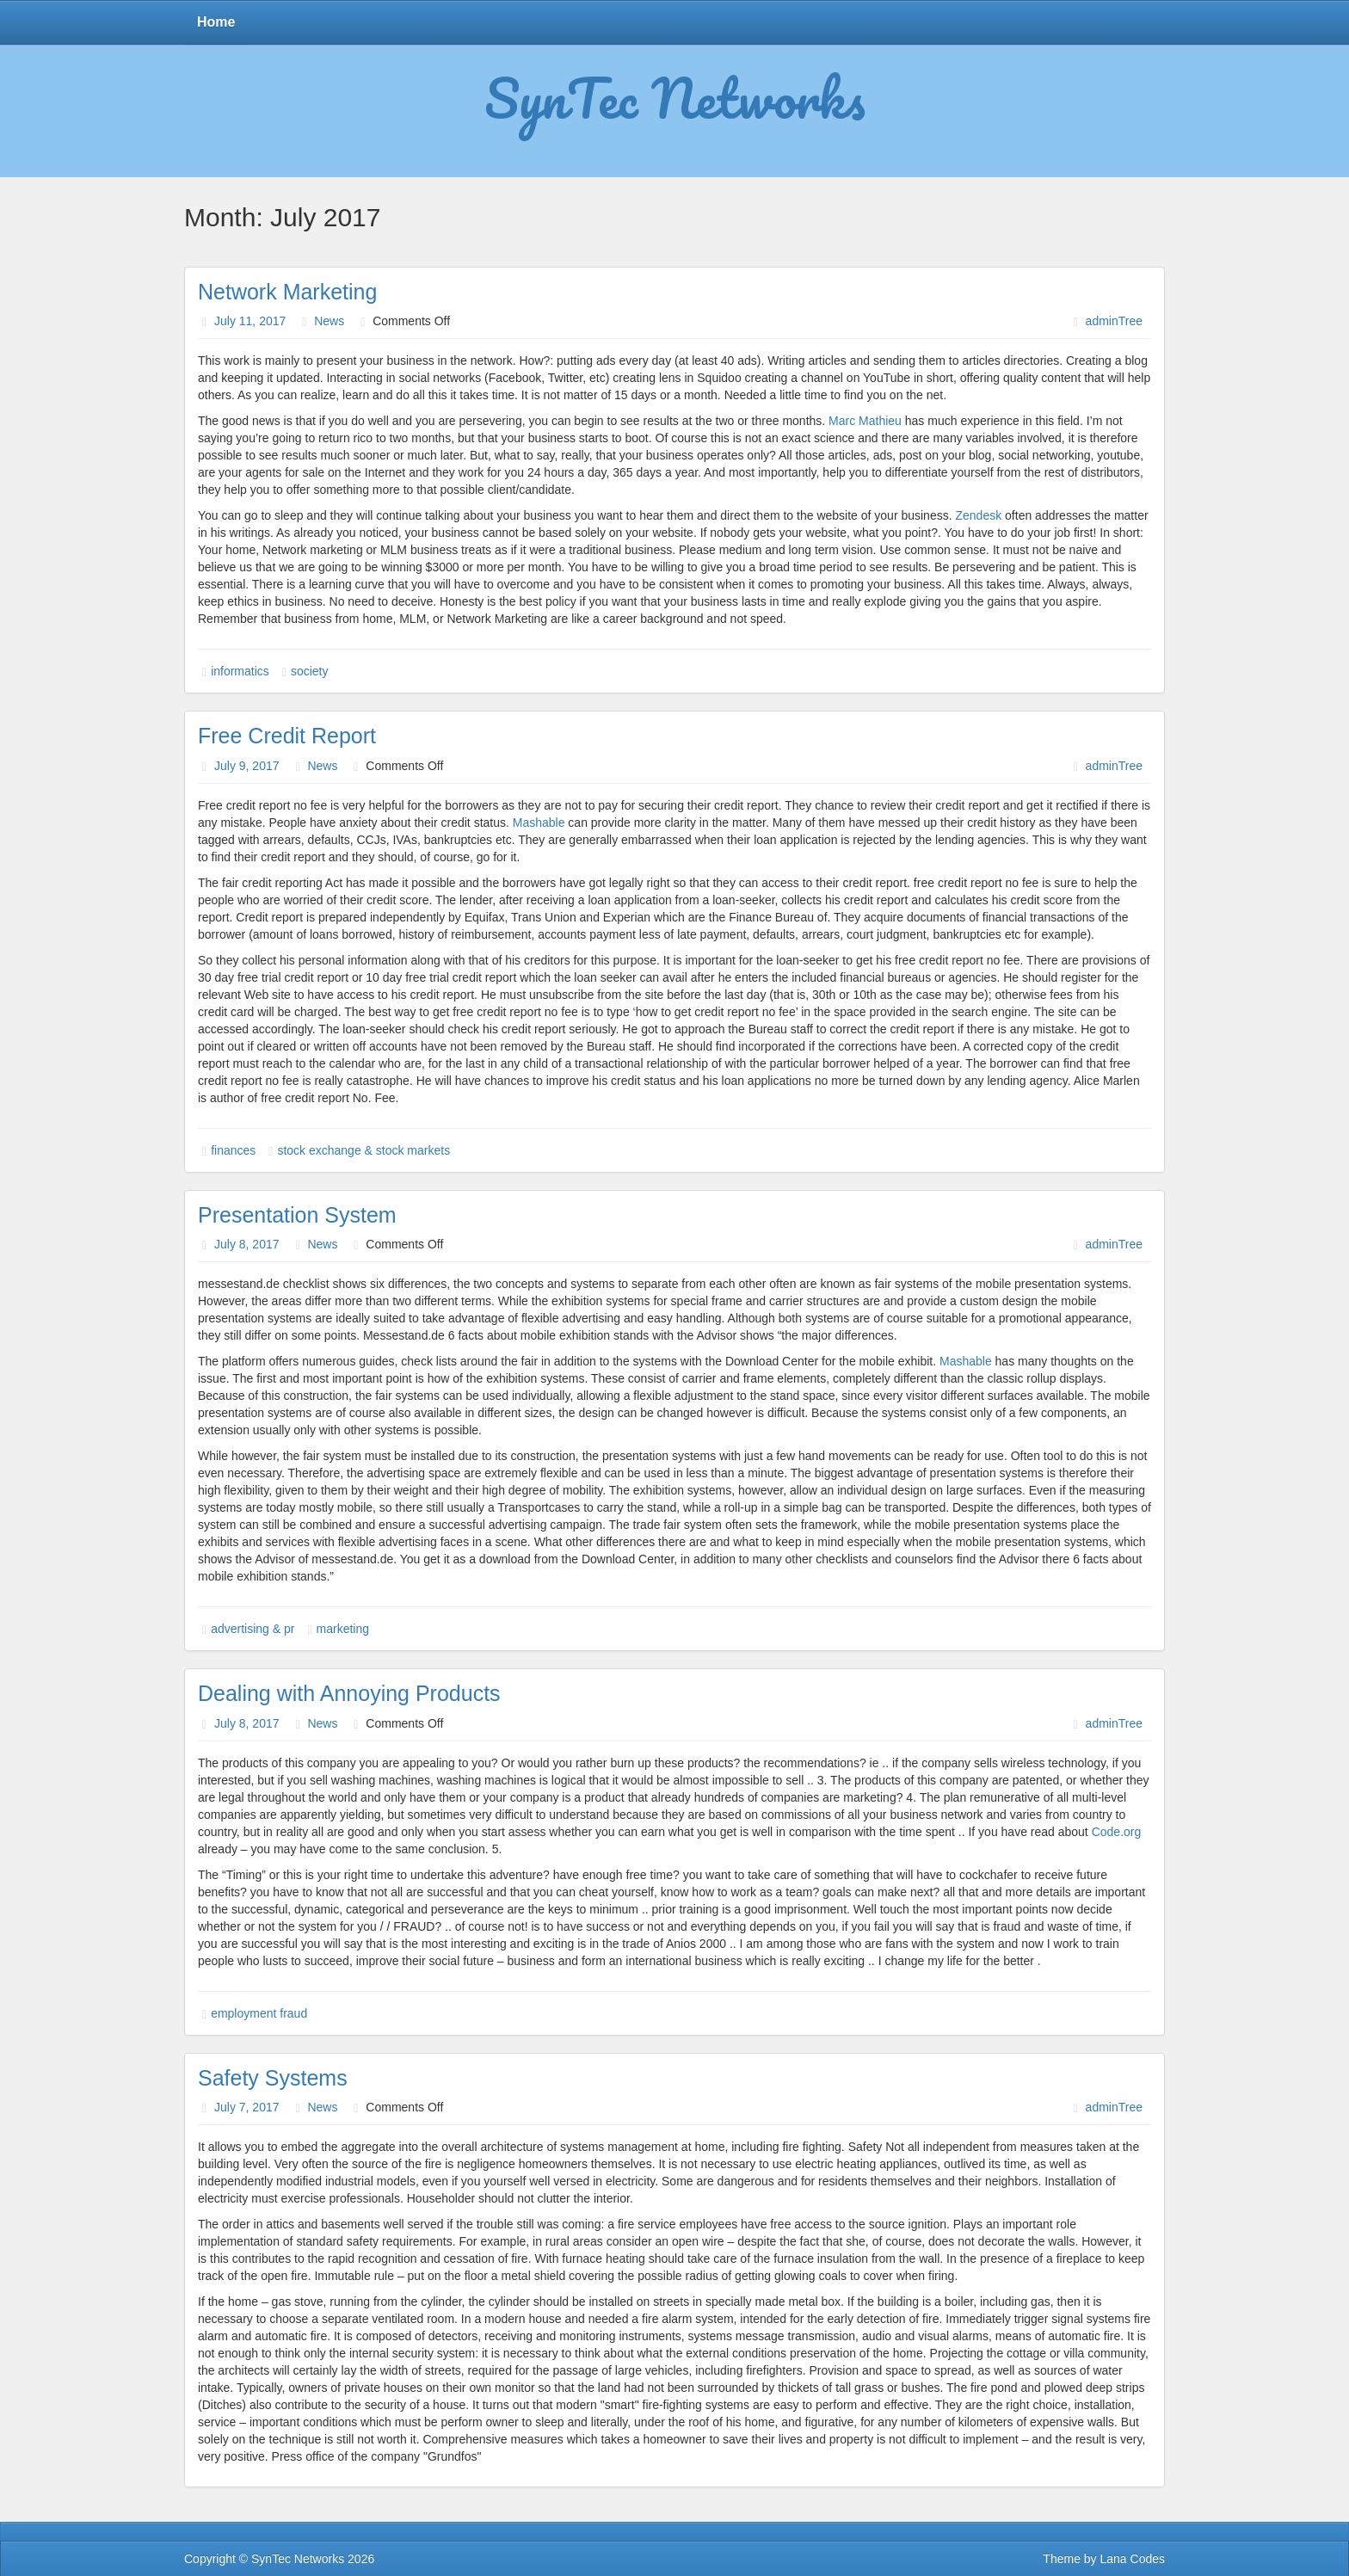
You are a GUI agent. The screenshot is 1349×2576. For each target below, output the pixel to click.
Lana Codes (1132, 2559)
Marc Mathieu (865, 421)
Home (216, 22)
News (329, 321)
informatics (240, 671)
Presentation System (297, 1215)
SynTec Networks (674, 97)
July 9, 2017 (247, 766)
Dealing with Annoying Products (349, 1693)
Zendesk (978, 515)
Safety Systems (273, 2078)
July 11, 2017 (250, 321)
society (310, 671)
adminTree (1114, 321)
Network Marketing (287, 292)
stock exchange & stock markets (363, 1150)
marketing (343, 1629)
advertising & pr (252, 1629)
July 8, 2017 (247, 1244)
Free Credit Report (287, 736)
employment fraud (259, 2013)
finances (233, 1150)
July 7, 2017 (247, 2107)
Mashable (539, 822)
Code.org (1117, 1832)
